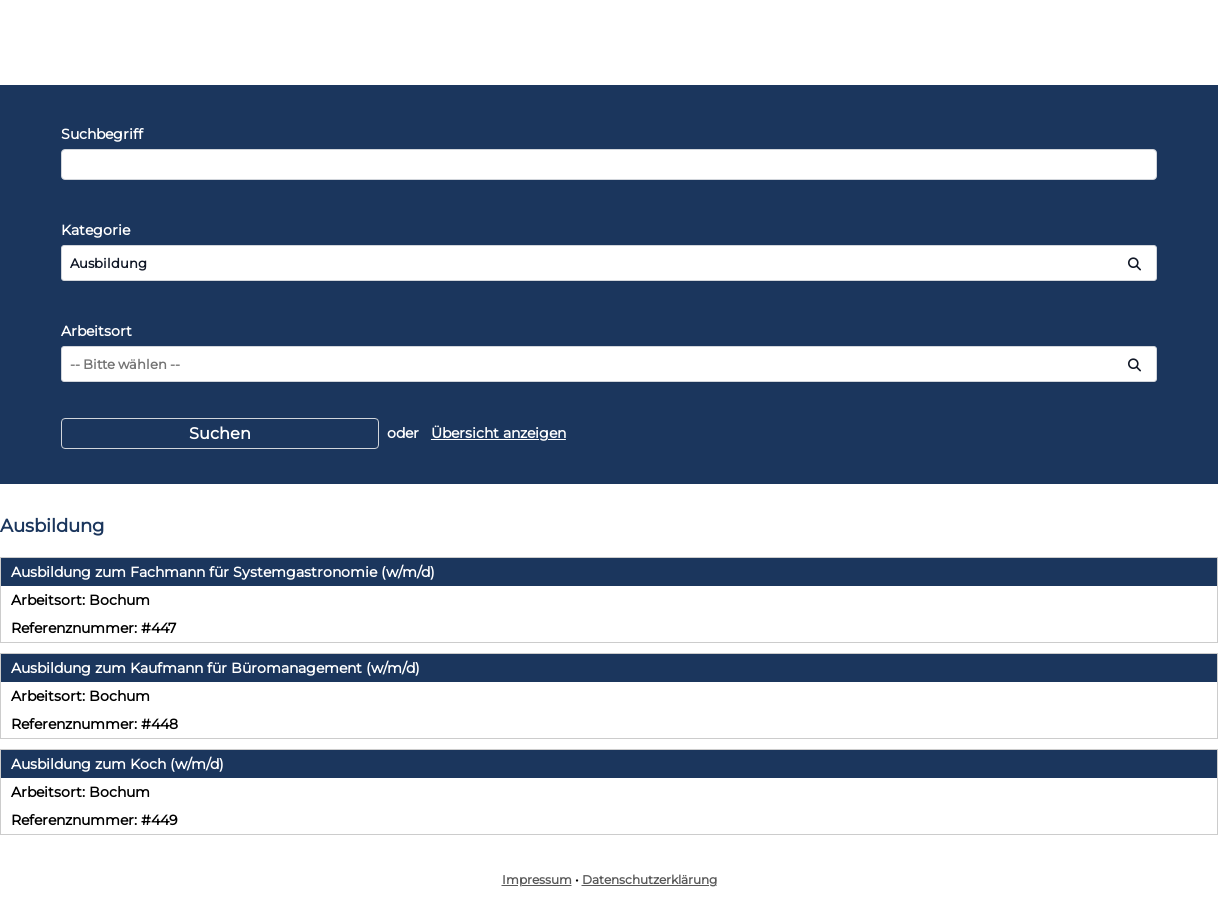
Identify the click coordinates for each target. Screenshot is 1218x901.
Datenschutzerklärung (649, 879)
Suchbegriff (102, 134)
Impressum (537, 879)
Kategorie (95, 230)
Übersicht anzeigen (498, 433)
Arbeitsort (96, 331)
